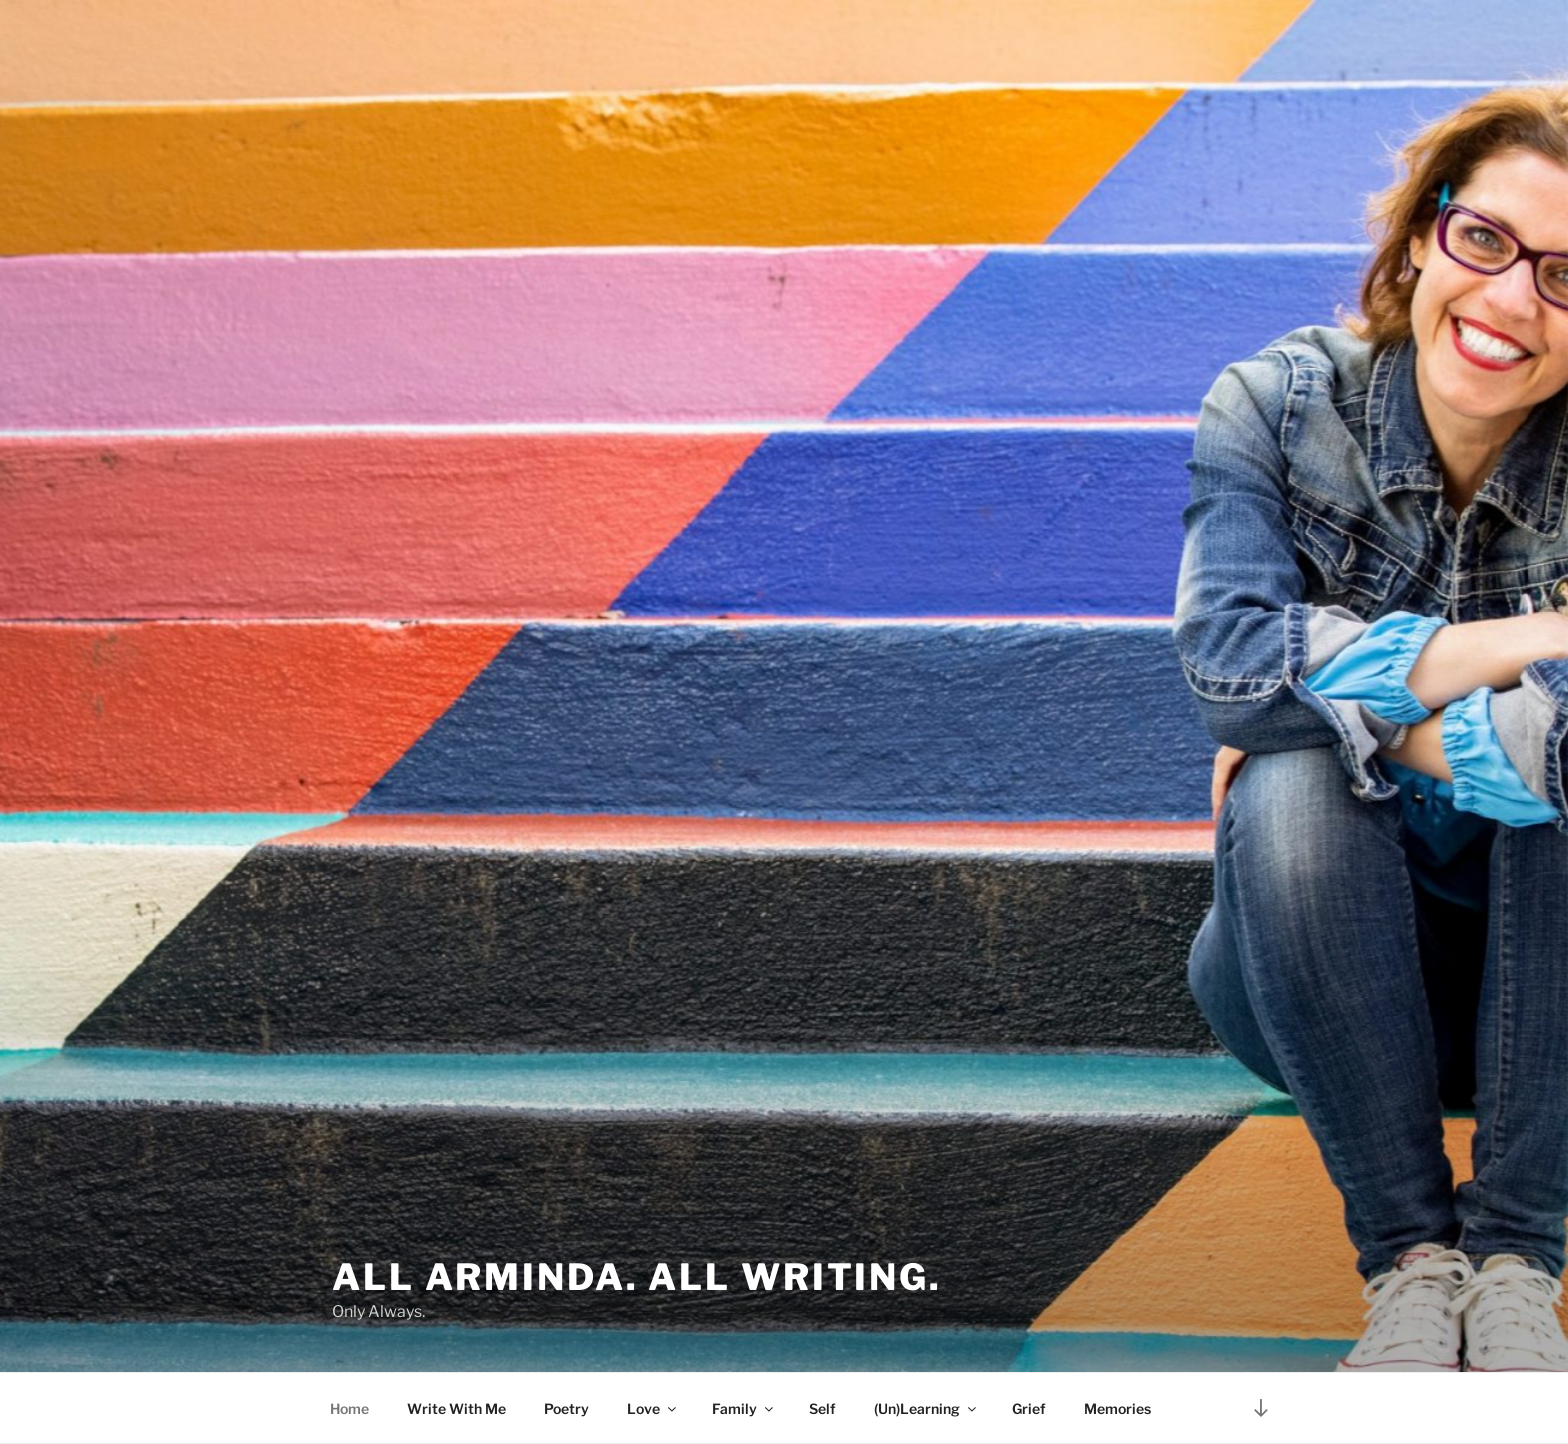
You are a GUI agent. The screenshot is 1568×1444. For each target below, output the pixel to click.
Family (744, 1408)
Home (349, 1408)
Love (653, 1408)
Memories (1117, 1408)
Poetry (566, 1408)
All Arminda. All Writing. (637, 1277)
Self (822, 1408)
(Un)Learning (926, 1408)
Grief (1029, 1408)
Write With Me (456, 1408)
